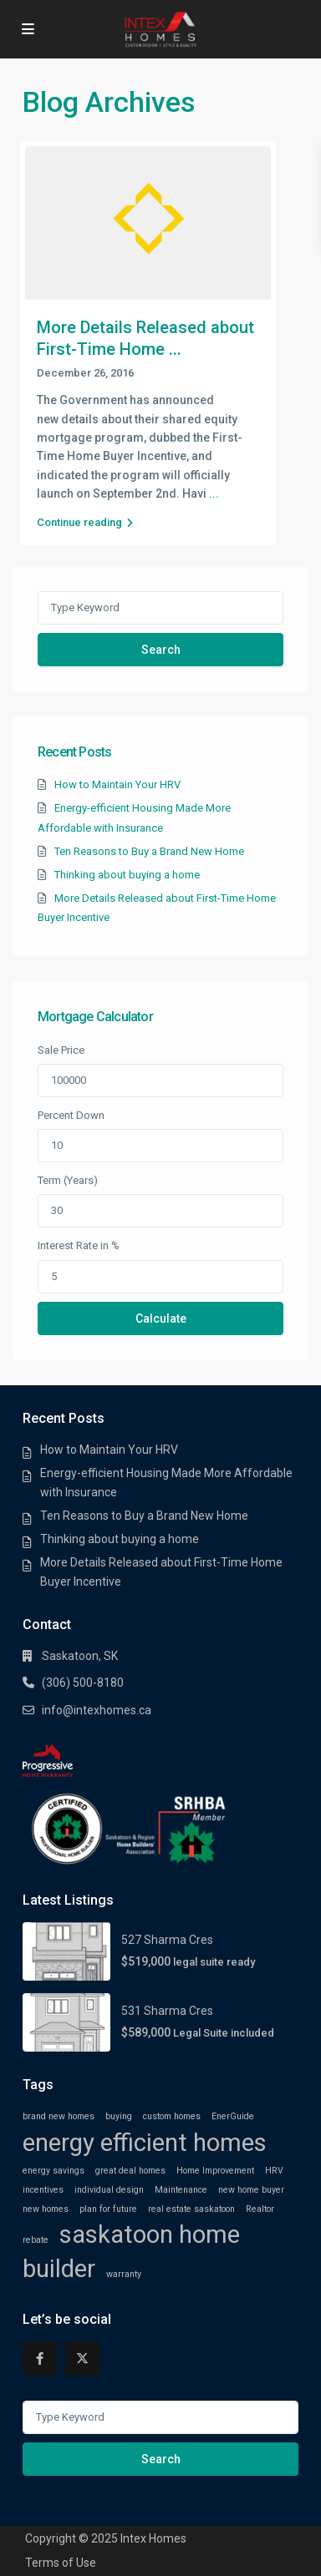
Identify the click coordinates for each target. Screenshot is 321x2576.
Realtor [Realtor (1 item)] (260, 2209)
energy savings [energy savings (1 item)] (53, 2170)
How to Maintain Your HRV (117, 784)
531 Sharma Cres (167, 2010)
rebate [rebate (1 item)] (35, 2239)
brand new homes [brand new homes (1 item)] (58, 2116)
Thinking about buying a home (127, 874)
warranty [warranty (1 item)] (123, 2274)
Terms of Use (60, 2562)
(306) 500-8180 (83, 1682)
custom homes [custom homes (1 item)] (172, 2116)
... (214, 493)
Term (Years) (68, 1180)
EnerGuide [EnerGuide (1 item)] (232, 2116)
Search (161, 649)
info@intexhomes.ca (96, 1710)
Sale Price (61, 1050)
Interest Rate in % (79, 1245)
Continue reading (85, 522)
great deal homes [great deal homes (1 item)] (130, 2170)
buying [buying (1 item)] (118, 2116)
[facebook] (40, 2358)
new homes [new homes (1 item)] (46, 2209)
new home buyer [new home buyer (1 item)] (251, 2189)
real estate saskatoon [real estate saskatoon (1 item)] (191, 2209)
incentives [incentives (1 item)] (43, 2189)
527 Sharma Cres (167, 1939)
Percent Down (71, 1115)
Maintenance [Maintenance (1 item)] (181, 2189)
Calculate (160, 1318)
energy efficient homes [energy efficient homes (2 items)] (145, 2142)
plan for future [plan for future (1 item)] (108, 2209)
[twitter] (82, 2358)
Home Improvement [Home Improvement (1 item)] (215, 2170)
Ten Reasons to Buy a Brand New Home (149, 851)
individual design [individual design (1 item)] (109, 2189)
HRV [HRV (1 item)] (274, 2170)
